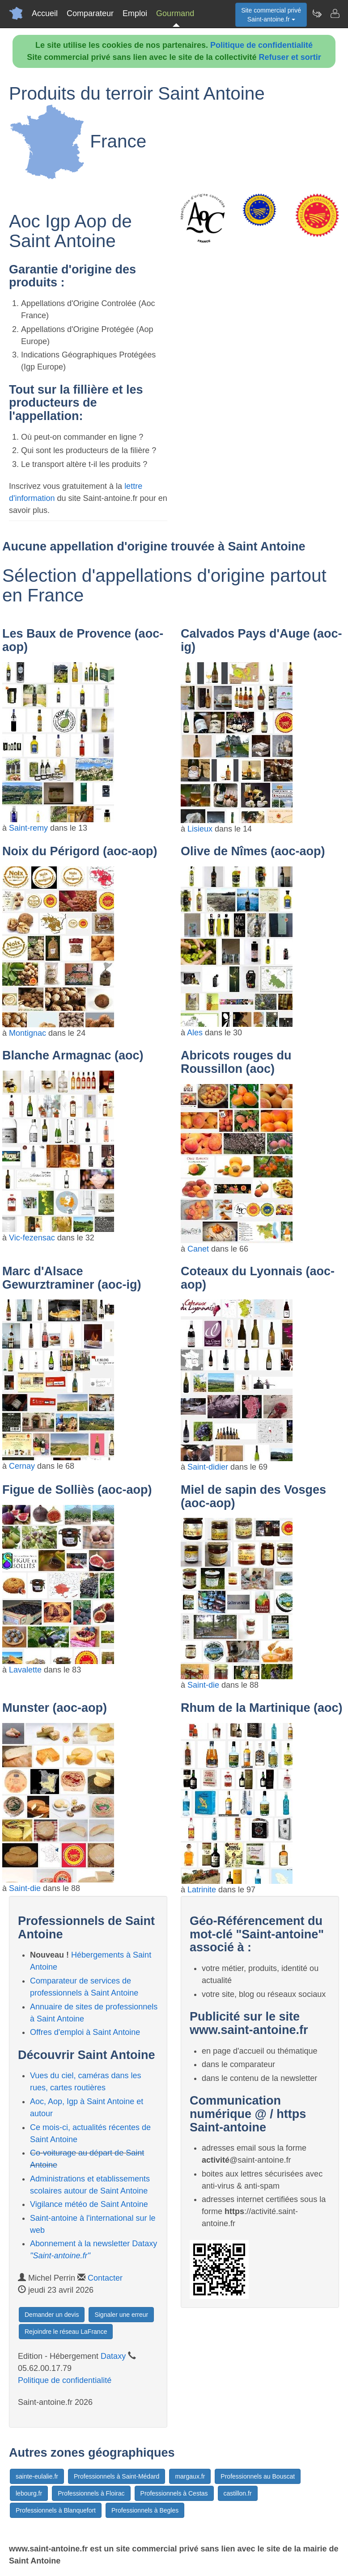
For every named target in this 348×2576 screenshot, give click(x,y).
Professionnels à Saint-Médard (116, 2476)
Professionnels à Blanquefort (56, 2510)
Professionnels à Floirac (91, 2493)
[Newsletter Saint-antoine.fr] (317, 13)
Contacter (105, 2277)
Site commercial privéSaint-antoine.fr (271, 15)
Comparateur (90, 13)
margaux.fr (190, 2476)
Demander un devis (52, 2314)
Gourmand (175, 13)
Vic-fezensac (32, 1237)
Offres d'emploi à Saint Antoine (85, 2032)
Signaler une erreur (121, 2314)
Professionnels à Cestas (174, 2493)
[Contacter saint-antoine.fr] (335, 13)
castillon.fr (238, 2493)
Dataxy (113, 2356)
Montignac (27, 1033)
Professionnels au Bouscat (258, 2476)
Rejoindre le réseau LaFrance (66, 2331)
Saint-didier (207, 1466)
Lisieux (199, 828)
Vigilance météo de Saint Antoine (89, 2204)
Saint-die (203, 1685)
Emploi (135, 13)
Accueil (45, 13)
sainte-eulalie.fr (37, 2476)
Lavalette (25, 1669)
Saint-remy (28, 828)
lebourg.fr (29, 2493)
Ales (195, 1032)
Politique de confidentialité (261, 45)
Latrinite (201, 1889)
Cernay (22, 1466)
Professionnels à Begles (144, 2510)
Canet (198, 1248)
